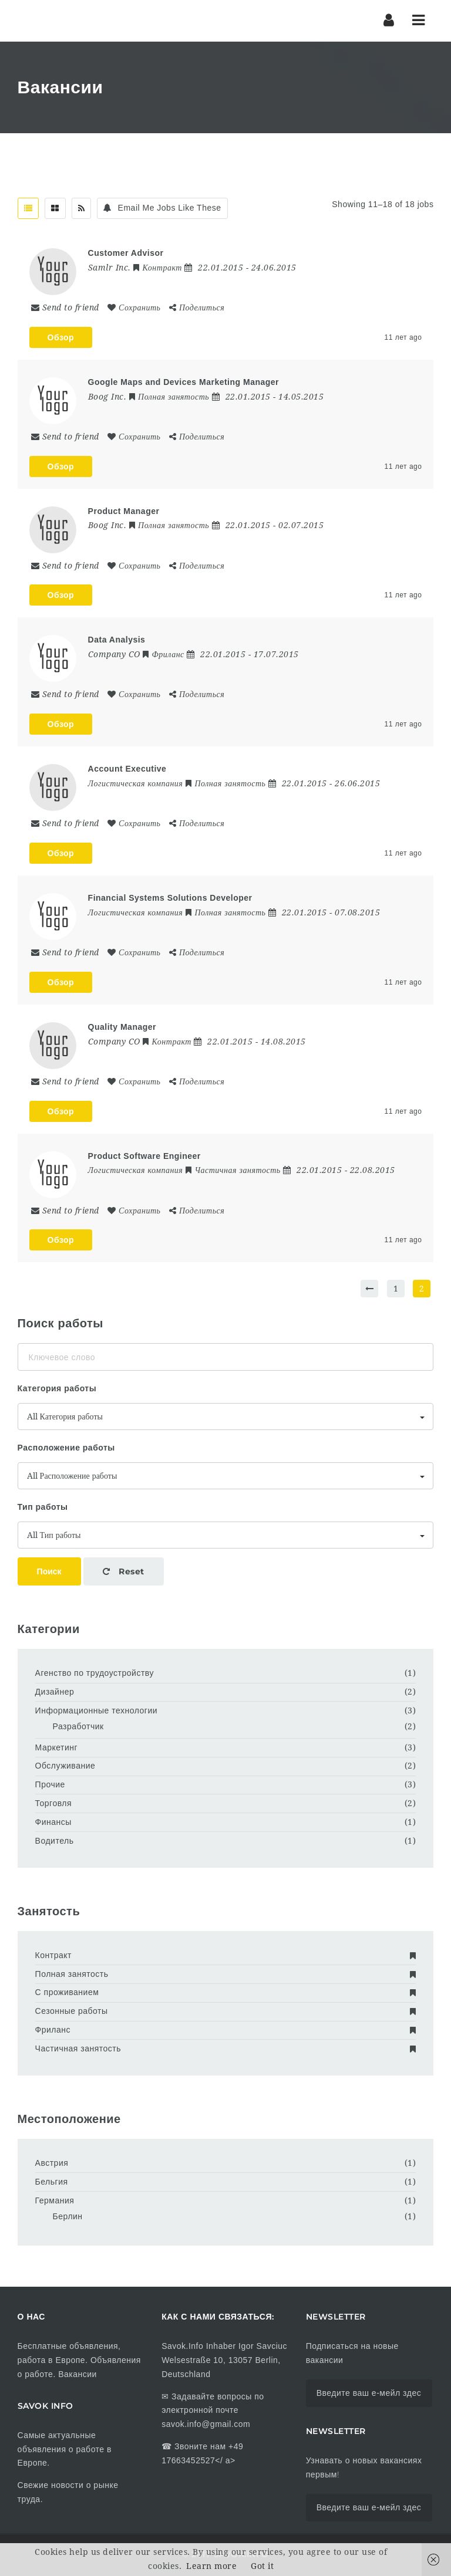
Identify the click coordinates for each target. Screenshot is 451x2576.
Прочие (50, 1784)
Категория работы (57, 1388)
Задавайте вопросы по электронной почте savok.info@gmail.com (212, 2410)
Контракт (225, 1955)
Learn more (211, 2566)
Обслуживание (65, 1765)
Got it (262, 2566)
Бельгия (51, 2181)
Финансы (53, 1822)
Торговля (53, 1803)
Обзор (61, 337)
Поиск (49, 1571)
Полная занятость (225, 1974)
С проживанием (225, 1992)
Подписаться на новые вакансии (352, 2353)
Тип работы (43, 1507)
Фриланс (225, 2029)
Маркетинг (56, 1747)
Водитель (54, 1840)
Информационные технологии (96, 1710)
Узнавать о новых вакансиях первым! (364, 2467)
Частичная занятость (225, 2048)
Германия (55, 2200)
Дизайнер (55, 1691)
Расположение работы (66, 1447)
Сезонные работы (225, 2011)
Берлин (68, 2216)
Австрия (52, 2163)
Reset (123, 1571)
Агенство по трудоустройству (94, 1673)
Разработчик (78, 1726)
